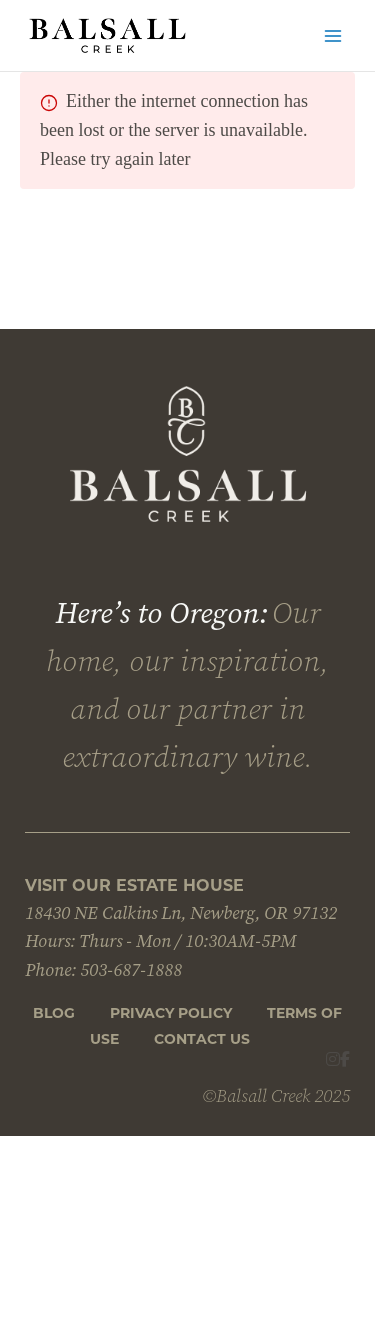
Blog (54, 1013)
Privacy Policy (171, 1013)
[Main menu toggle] (333, 36)
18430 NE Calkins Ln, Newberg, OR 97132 (181, 913)
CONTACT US (202, 1039)
